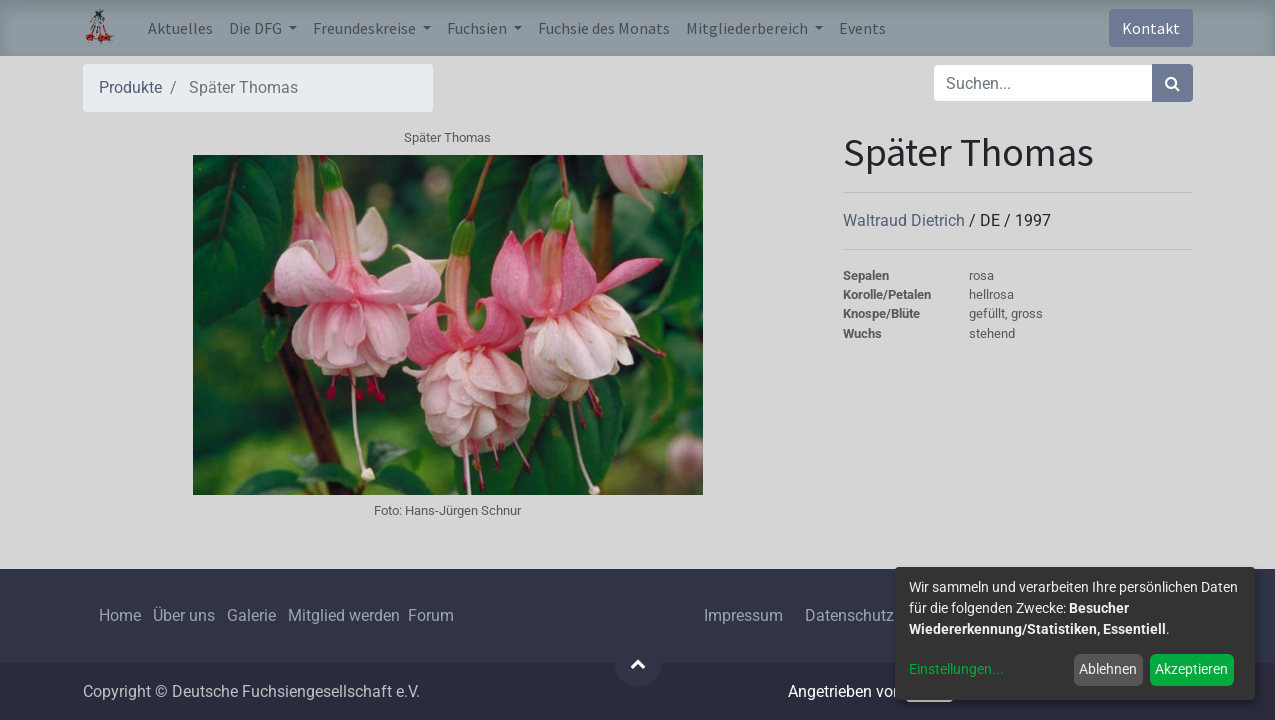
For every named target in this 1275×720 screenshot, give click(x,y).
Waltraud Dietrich (906, 220)
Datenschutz (849, 615)
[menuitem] (180, 28)
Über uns (184, 615)
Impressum (743, 615)
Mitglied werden (346, 615)
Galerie (251, 615)
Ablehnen (1108, 669)
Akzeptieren (1191, 669)
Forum (431, 615)
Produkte (130, 87)
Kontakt (1151, 28)
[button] (638, 663)
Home (120, 615)
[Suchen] (1172, 83)
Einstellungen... (956, 669)
